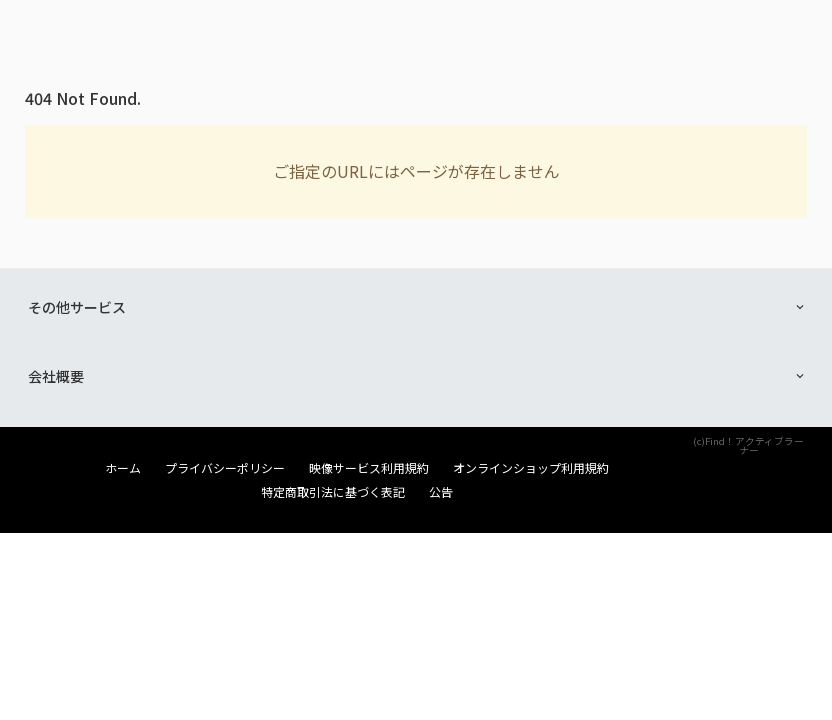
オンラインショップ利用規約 (531, 468)
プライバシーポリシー (225, 468)
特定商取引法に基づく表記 (333, 492)
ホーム (123, 468)
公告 (441, 492)
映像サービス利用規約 (369, 468)
